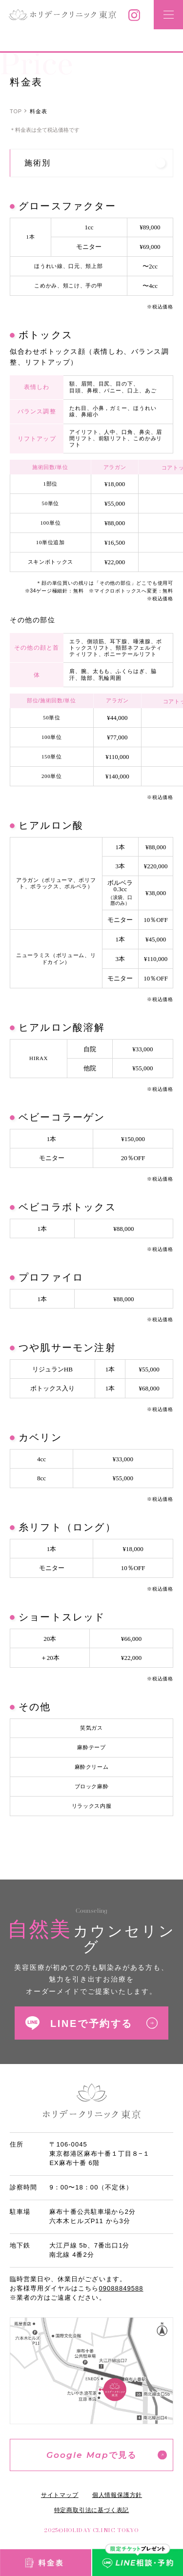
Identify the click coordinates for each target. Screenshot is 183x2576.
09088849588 (121, 2288)
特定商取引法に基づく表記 (91, 2510)
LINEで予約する (91, 2023)
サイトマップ (60, 2495)
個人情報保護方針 (117, 2495)
